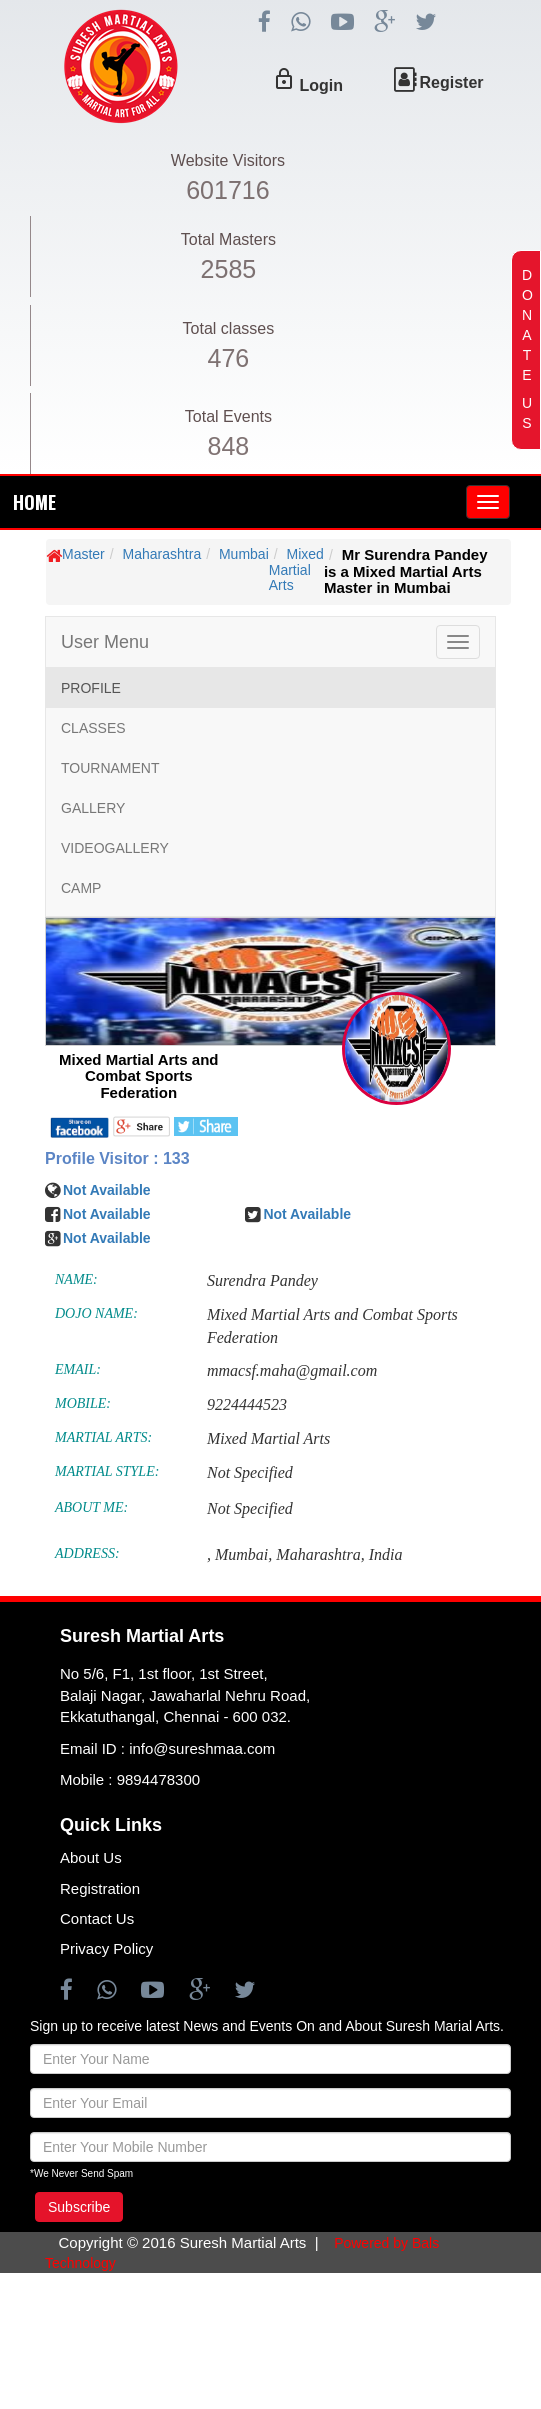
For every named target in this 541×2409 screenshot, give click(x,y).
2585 (229, 269)
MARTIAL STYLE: (107, 1471)
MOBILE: (83, 1403)
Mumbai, (243, 1554)
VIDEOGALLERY (115, 848)
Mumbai (244, 554)
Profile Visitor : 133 (117, 1158)
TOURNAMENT (110, 768)
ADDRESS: (87, 1553)
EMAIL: (78, 1369)
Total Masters (228, 239)
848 (229, 446)
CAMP (81, 888)
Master (83, 554)
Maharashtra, (320, 1554)
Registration (100, 1888)
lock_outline (284, 79)
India (386, 1554)
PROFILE (91, 688)
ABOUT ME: (91, 1507)
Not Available (107, 1190)
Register (452, 82)
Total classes (229, 328)
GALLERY (93, 808)
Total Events (228, 416)
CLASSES (93, 728)
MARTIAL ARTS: (103, 1437)
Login (321, 85)
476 (229, 358)
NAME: (76, 1279)
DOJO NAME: (96, 1313)
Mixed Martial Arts (296, 569)
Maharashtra (162, 554)
